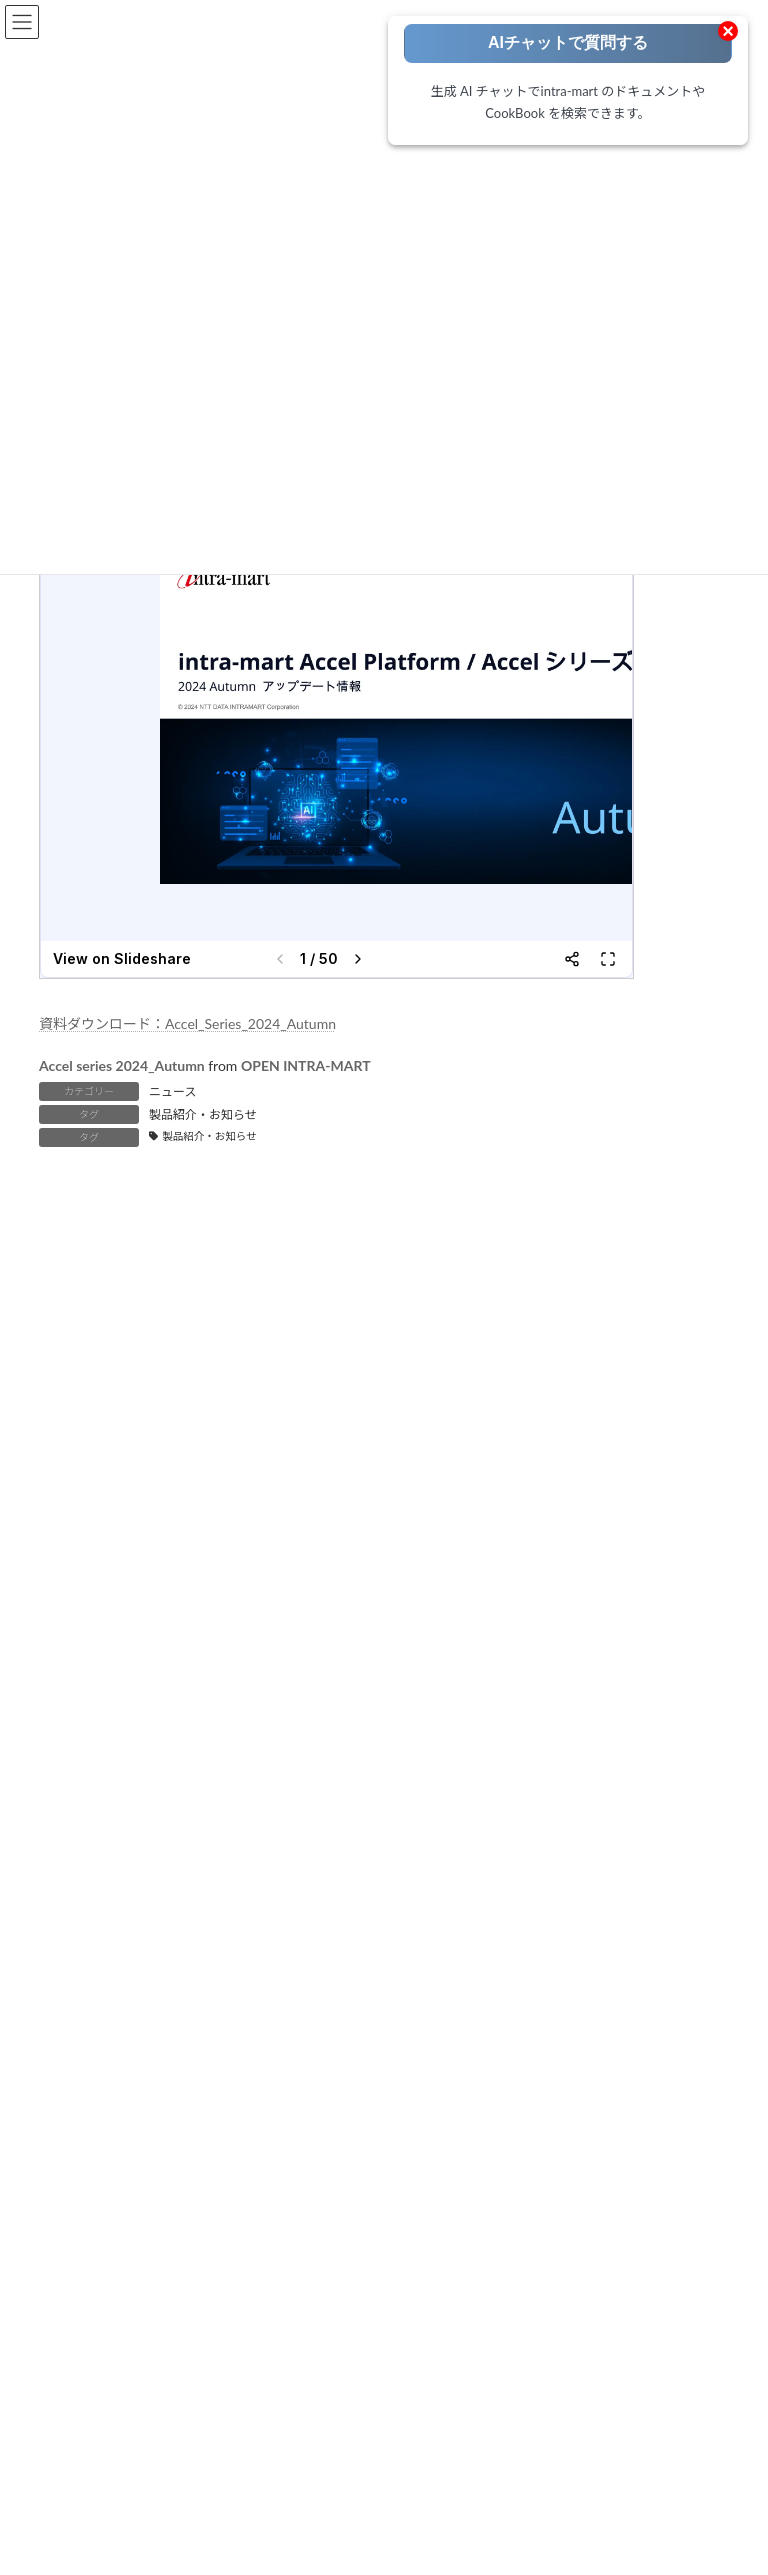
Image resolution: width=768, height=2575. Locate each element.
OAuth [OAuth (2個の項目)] (132, 1539)
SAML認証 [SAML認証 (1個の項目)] (253, 1539)
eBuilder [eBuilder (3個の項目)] (653, 1433)
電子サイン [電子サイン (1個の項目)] (79, 1611)
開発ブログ (483, 2135)
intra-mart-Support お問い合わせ (162, 2460)
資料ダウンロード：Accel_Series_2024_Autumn (187, 1023)
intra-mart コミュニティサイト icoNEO (178, 2289)
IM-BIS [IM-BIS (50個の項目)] (176, 1468)
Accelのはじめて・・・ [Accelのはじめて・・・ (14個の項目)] (335, 1433)
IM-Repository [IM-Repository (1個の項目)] (291, 1504)
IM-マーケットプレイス (516, 2161)
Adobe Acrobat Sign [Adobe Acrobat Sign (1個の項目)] (479, 1433)
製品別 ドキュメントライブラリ (538, 1899)
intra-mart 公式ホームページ (150, 2262)
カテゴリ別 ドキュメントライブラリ (550, 1926)
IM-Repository (113, 2168)
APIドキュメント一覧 (510, 1979)
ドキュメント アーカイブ (520, 1952)
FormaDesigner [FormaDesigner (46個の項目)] (90, 1468)
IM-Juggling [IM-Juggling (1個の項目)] (571, 1468)
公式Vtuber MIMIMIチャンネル (158, 2369)
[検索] (615, 1673)
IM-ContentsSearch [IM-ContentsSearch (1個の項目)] (460, 1468)
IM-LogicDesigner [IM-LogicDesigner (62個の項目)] (97, 1504)
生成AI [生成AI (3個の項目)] (488, 1575)
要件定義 (99, 1926)
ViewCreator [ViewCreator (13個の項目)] (342, 1539)
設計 (87, 1952)
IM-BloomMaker (118, 2119)
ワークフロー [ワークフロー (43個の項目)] (639, 1539)
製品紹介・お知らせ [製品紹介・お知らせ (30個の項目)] (588, 1575)
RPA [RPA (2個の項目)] (187, 1539)
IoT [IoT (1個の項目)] (675, 1504)
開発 (87, 1979)
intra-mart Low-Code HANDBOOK (545, 2186)
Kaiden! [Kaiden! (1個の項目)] (69, 1539)
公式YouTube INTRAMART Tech (158, 2395)
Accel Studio (107, 2095)
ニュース (172, 1091)
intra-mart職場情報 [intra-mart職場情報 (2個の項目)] (589, 1504)
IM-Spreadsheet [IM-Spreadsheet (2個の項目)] (468, 1504)
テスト (93, 2005)
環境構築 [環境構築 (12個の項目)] (420, 1575)
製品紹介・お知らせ (203, 1114)
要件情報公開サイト (507, 2070)
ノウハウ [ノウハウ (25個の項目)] (551, 1539)
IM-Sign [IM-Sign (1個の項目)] (377, 1504)
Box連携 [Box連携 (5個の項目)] (582, 1433)
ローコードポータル (111, 1872)
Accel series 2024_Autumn (122, 1065)
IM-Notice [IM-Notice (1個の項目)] (199, 1504)
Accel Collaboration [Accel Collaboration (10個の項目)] (101, 1433)
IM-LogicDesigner (121, 2144)
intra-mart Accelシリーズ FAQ (154, 2486)
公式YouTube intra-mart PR (146, 2342)
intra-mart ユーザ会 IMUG (144, 2315)
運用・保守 (105, 2032)
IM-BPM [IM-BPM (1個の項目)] (358, 1468)
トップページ (93, 1846)
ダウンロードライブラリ (519, 2043)
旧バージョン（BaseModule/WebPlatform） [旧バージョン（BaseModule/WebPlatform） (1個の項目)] (247, 1575)
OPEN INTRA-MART (306, 1065)
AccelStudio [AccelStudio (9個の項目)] (212, 1433)
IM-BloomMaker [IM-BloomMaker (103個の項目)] (265, 1468)
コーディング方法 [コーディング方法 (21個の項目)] (451, 1539)
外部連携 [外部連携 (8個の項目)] (73, 1575)
